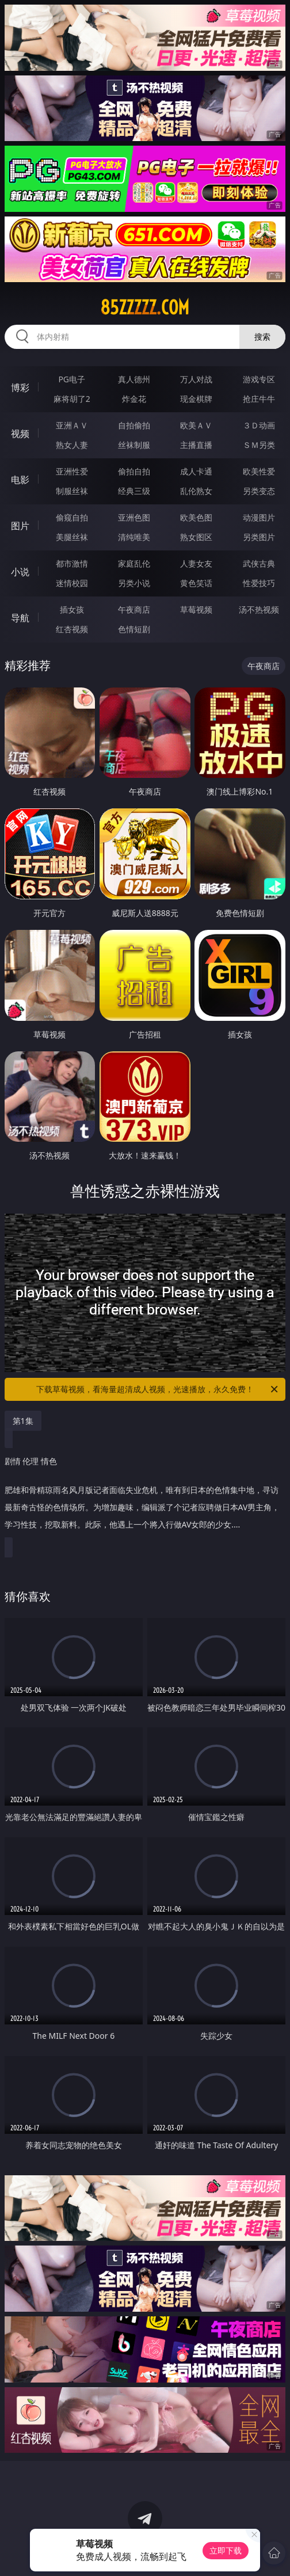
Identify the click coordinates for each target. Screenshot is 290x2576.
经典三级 (134, 490)
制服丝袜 (72, 490)
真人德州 (134, 379)
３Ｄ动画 (259, 425)
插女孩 (72, 609)
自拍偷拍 (134, 425)
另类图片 (259, 536)
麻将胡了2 (72, 398)
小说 (20, 571)
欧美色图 (196, 517)
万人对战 (196, 379)
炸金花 (134, 398)
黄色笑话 (196, 582)
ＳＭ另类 (259, 444)
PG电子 (71, 379)
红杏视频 (72, 629)
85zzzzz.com (144, 307)
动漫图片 (259, 517)
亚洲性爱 (72, 471)
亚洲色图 (134, 517)
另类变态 (259, 490)
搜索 (262, 336)
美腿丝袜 (72, 536)
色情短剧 (134, 629)
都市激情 (72, 563)
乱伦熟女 (196, 490)
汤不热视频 (259, 609)
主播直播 (196, 444)
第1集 (23, 1420)
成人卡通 (196, 471)
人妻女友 (196, 563)
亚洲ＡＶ (72, 425)
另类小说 (134, 582)
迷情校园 (72, 582)
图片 (20, 525)
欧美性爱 (259, 471)
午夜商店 (134, 609)
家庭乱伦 (134, 563)
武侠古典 (259, 563)
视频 (20, 433)
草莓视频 (196, 609)
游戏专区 (259, 379)
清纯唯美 (134, 536)
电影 (20, 479)
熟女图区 (196, 536)
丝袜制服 (134, 444)
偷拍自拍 (134, 471)
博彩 (20, 387)
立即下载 (225, 2550)
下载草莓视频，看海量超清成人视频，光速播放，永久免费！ (158, 1389)
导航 (20, 617)
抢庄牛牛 (259, 398)
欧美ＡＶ (196, 425)
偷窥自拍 (72, 517)
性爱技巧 (259, 582)
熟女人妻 (72, 444)
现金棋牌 (196, 398)
